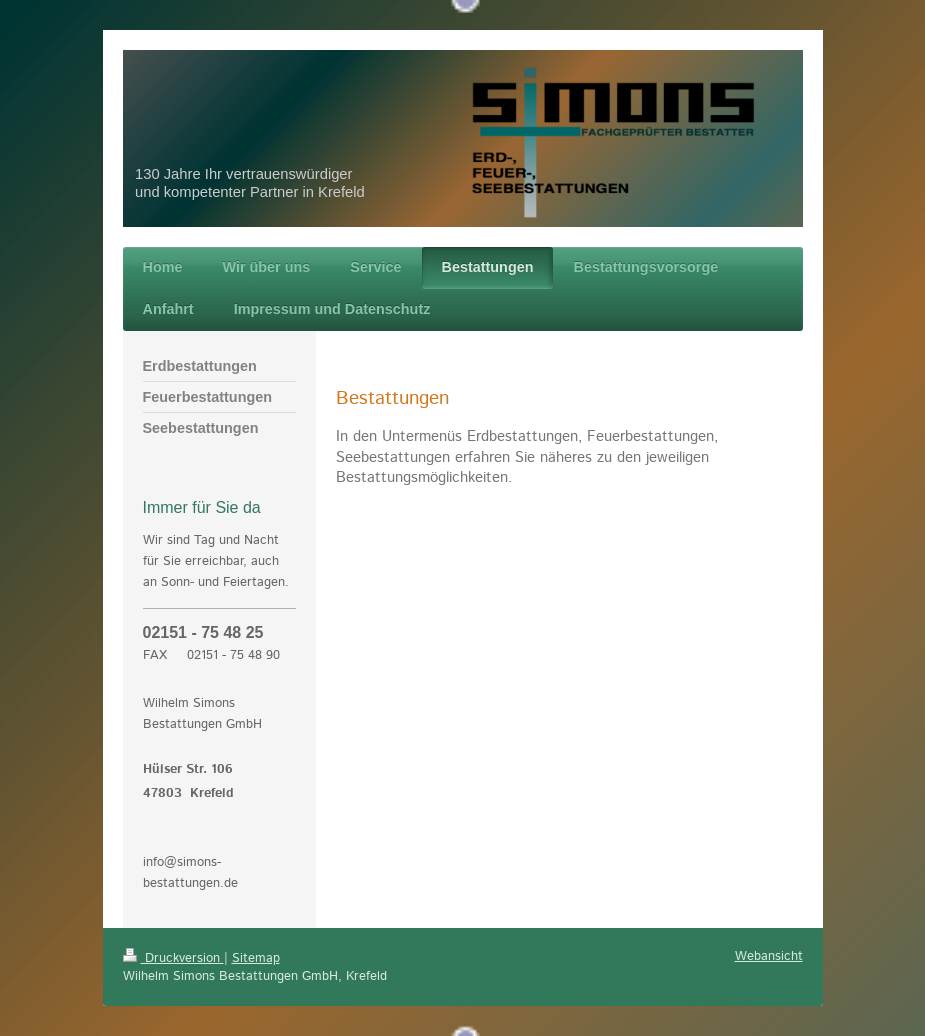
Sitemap (256, 958)
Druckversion (173, 958)
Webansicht (769, 956)
